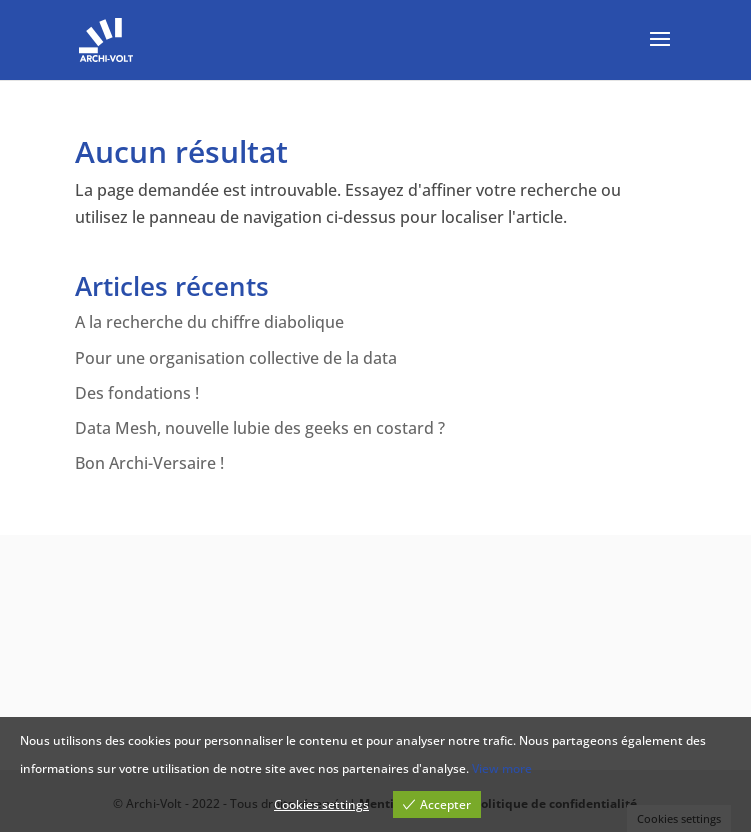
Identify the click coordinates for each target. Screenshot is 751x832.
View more (502, 768)
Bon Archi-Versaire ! (149, 463)
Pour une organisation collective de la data (236, 358)
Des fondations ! (137, 393)
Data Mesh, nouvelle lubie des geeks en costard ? (260, 428)
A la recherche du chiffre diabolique (209, 322)
